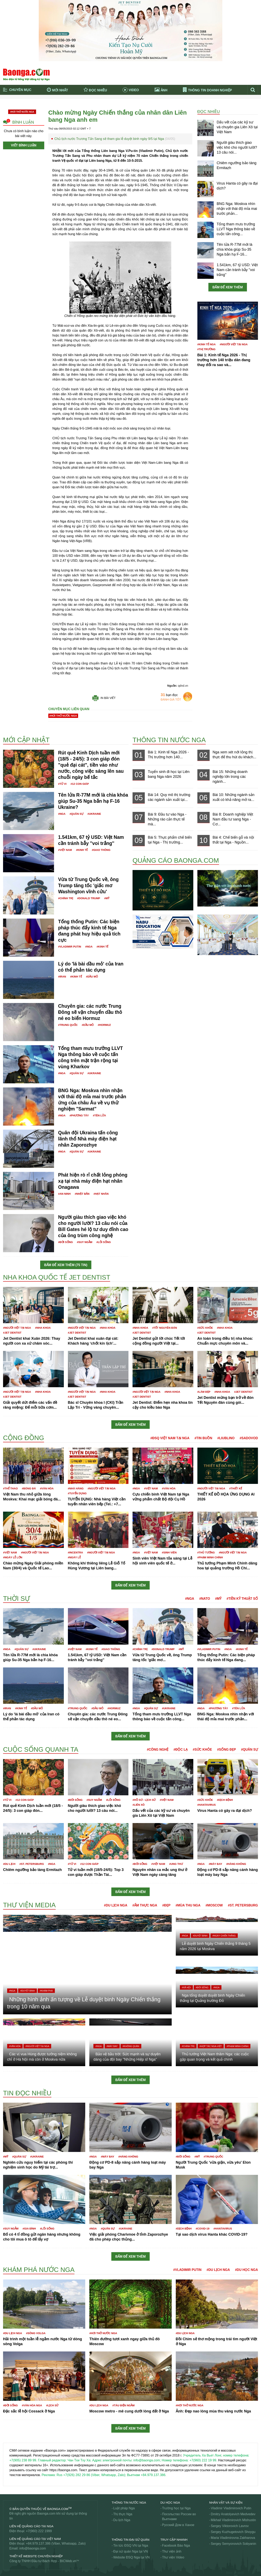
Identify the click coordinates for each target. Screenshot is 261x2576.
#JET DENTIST (12, 1332)
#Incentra (75, 1552)
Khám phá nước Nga (38, 2269)
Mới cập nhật (26, 740)
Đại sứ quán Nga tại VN (130, 2551)
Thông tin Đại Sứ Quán (130, 2539)
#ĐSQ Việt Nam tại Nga (169, 1438)
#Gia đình (29, 2228)
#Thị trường (206, 349)
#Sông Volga (35, 2333)
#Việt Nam (65, 849)
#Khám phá (46, 1990)
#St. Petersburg (31, 1863)
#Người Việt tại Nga (234, 344)
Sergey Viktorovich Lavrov (230, 2526)
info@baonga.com (32, 2548)
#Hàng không (236, 1863)
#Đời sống (65, 1242)
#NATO (204, 1598)
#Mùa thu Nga (188, 1905)
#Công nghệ (157, 1749)
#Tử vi (62, 783)
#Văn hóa (47, 1488)
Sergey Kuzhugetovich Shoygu (233, 2532)
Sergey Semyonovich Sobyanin (233, 2543)
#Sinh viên (169, 1552)
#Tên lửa (99, 1115)
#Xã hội (186, 1987)
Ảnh (161, 89)
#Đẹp (166, 1905)
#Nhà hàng (76, 1488)
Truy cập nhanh (174, 2539)
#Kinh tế (82, 849)
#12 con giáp (80, 783)
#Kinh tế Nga (206, 344)
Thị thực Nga (122, 2514)
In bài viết (108, 698)
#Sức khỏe (205, 1327)
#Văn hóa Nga (32, 2405)
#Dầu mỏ (92, 976)
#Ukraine (94, 813)
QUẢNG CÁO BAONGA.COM (176, 860)
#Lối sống (103, 1242)
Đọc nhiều (95, 89)
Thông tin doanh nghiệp (207, 90)
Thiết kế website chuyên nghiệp (36, 2556)
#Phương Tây (79, 1115)
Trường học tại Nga (176, 2508)
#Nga (61, 813)
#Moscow (214, 1905)
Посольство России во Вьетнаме (179, 2516)
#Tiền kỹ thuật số (242, 1598)
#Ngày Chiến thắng (224, 1935)
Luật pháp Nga (124, 2508)
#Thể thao (10, 1488)
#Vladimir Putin (69, 946)
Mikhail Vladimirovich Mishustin (233, 2520)
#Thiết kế (235, 1488)
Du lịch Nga (121, 2520)
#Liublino (225, 1438)
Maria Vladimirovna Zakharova (233, 2537)
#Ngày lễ (74, 1557)
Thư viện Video (173, 2557)
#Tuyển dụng (77, 1493)
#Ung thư (176, 1863)
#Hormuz (104, 1024)
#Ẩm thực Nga (144, 1905)
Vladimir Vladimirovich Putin (231, 2508)
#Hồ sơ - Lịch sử (144, 1799)
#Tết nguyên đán (164, 1327)
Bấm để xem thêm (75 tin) (65, 1265)
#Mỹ (106, 898)
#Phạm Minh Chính (210, 1557)
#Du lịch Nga (115, 1905)
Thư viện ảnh (171, 2551)
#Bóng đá (29, 1488)
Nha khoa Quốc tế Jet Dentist (56, 1277)
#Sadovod (249, 1438)
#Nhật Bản (82, 1193)
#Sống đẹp (226, 1749)
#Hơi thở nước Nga (22, 112)
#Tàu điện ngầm (123, 2405)
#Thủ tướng (206, 1552)
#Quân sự (76, 813)
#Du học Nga (246, 2270)
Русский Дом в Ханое (178, 2525)
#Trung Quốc (68, 1024)
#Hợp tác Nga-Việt (211, 2046)
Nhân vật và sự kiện (225, 2502)
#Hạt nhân (101, 1193)
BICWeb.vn (68, 2561)
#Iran (62, 976)
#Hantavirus (206, 1804)
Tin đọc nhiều (27, 2093)
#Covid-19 (202, 2228)
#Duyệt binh (27, 1990)
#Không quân (131, 2046)
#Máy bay (215, 1863)
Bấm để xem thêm (227, 287)
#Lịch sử (52, 2405)
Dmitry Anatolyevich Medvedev (233, 2514)
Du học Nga (170, 2502)
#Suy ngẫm (84, 1242)
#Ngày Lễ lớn (12, 1557)
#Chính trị (65, 898)
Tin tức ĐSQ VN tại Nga (130, 2545)
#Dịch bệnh (225, 1799)
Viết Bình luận (23, 145)
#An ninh (64, 1193)
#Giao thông (101, 849)
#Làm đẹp (203, 1391)
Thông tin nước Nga (169, 740)
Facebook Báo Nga (176, 2545)
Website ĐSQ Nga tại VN (131, 2557)
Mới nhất (57, 89)
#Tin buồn (203, 1438)
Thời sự (16, 1598)
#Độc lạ (181, 1749)
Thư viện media (29, 1905)
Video (131, 90)
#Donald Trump (88, 898)
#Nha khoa (43, 1327)
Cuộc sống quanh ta (40, 1749)
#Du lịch (9, 1863)
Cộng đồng (23, 1437)
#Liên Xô (139, 1804)
